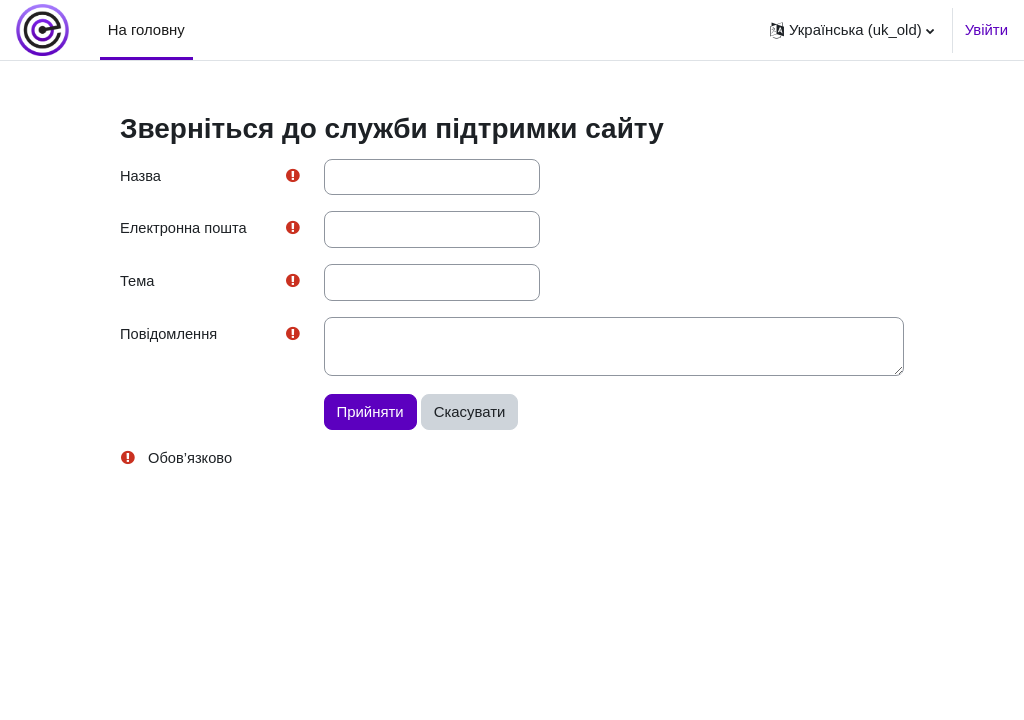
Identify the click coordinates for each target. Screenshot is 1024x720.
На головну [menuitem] (146, 29)
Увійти (986, 29)
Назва (141, 176)
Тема (137, 282)
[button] (852, 30)
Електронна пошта (184, 229)
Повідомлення (169, 336)
